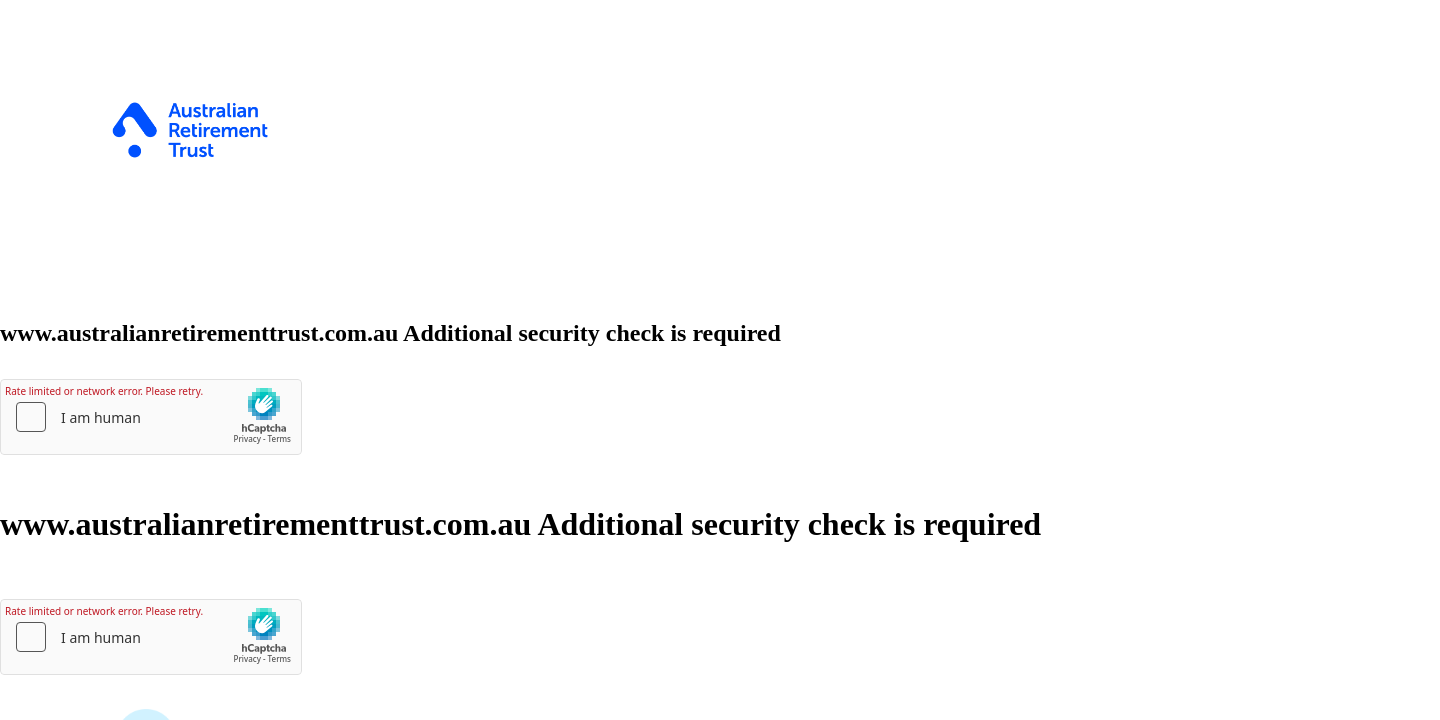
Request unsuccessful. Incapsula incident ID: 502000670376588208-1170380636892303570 (720, 360)
